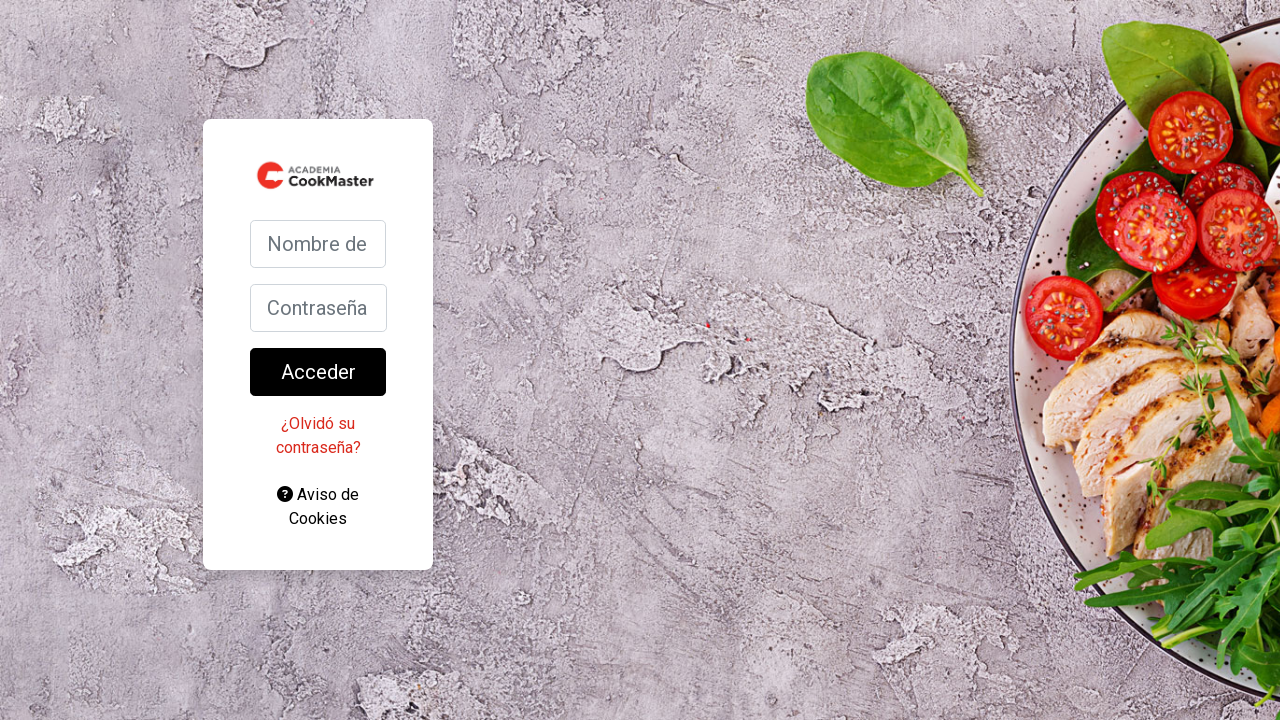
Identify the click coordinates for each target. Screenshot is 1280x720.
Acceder (318, 372)
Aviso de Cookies (318, 506)
